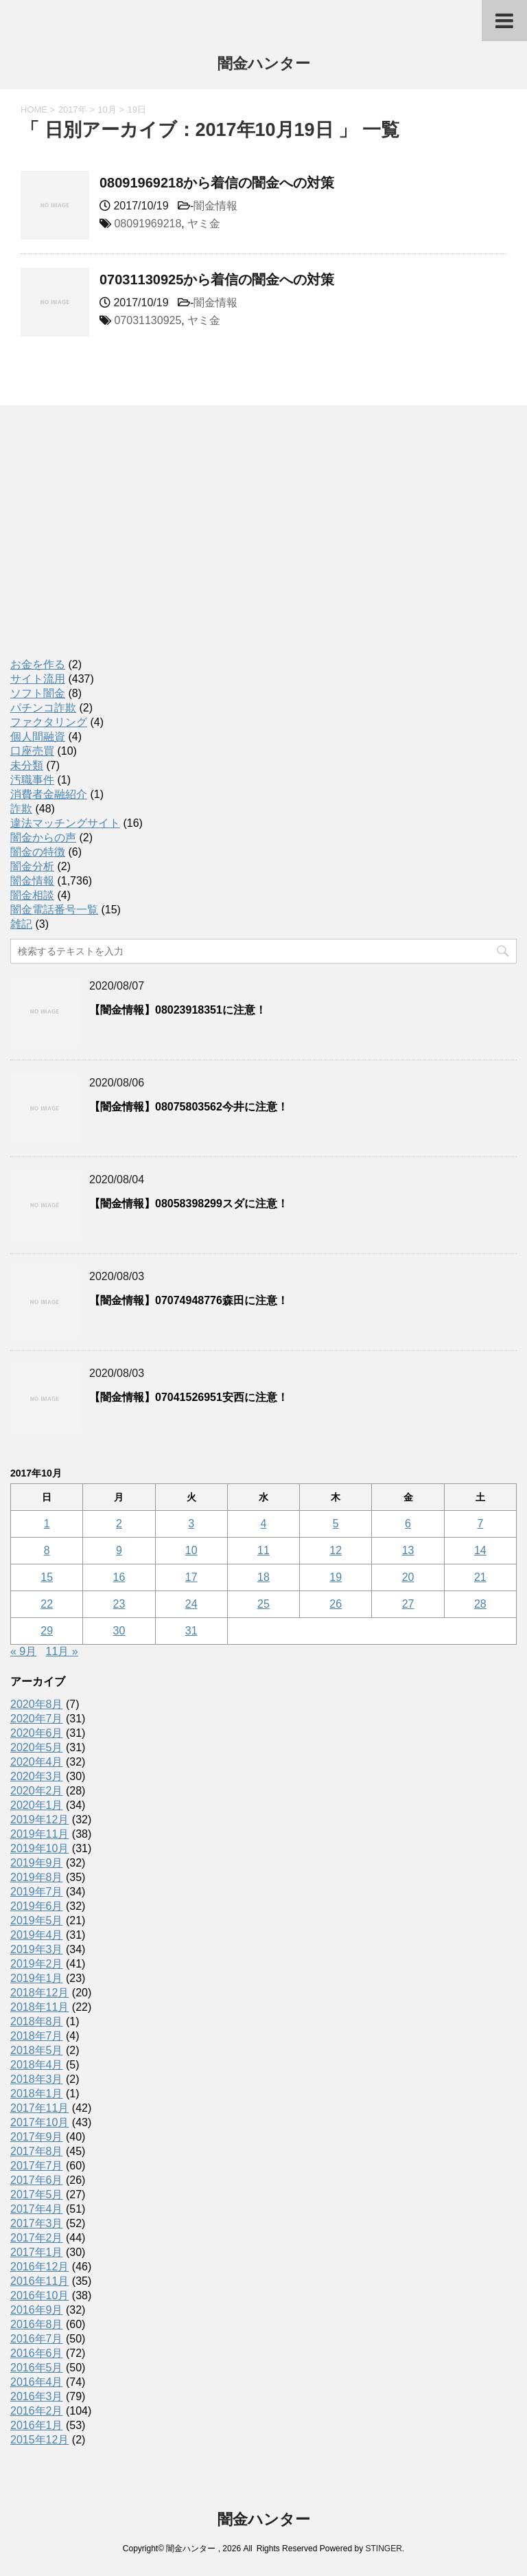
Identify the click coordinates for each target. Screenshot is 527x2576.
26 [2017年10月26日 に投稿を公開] (335, 1604)
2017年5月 (36, 2194)
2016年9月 (36, 2310)
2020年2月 (36, 1791)
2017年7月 (36, 2166)
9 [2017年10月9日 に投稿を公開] (119, 1550)
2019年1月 (36, 1978)
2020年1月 (36, 1805)
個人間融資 (37, 736)
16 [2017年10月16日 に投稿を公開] (119, 1577)
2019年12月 (39, 1819)
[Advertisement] (113, 546)
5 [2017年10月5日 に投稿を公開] (336, 1523)
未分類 (26, 765)
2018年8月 (36, 2021)
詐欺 (21, 808)
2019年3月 (36, 1949)
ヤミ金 (203, 223)
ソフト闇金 (37, 693)
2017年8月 (36, 2151)
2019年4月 (36, 1935)
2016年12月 (39, 2266)
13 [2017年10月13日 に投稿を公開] (408, 1550)
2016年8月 (36, 2324)
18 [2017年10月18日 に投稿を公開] (263, 1577)
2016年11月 (39, 2281)
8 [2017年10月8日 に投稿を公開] (47, 1550)
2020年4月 (36, 1762)
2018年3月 (36, 2079)
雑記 (21, 924)
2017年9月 (36, 2137)
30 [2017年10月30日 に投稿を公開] (119, 1631)
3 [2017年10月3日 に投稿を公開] (191, 1523)
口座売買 (32, 751)
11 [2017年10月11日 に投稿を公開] (263, 1550)
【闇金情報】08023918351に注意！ (177, 1010)
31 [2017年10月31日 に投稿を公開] (191, 1631)
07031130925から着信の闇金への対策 (216, 279)
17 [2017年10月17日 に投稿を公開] (191, 1577)
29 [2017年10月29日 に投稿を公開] (46, 1631)
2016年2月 (36, 2411)
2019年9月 (36, 1863)
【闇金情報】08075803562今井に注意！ (188, 1107)
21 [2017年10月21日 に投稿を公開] (480, 1577)
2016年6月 (36, 2353)
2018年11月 (39, 2007)
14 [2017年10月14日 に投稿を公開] (480, 1550)
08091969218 (147, 223)
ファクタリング (48, 722)
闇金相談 (32, 895)
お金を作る (37, 664)
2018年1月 (36, 2093)
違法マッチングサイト (65, 823)
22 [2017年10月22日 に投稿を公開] (46, 1604)
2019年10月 (39, 1848)
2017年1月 (36, 2252)
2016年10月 (39, 2295)
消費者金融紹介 (48, 794)
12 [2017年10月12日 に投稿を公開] (335, 1550)
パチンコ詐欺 (43, 708)
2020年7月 (36, 1718)
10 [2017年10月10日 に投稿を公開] (191, 1550)
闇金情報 (215, 206)
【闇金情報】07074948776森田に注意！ (188, 1300)
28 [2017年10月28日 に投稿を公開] (480, 1604)
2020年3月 (36, 1776)
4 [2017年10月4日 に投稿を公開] (264, 1523)
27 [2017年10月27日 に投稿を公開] (408, 1604)
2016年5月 (36, 2367)
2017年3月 (36, 2223)
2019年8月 (36, 1877)
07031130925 (147, 320)
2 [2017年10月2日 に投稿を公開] (119, 1523)
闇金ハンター (264, 65)
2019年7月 (36, 1891)
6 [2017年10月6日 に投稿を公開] (408, 1523)
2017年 (72, 109)
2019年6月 (36, 1906)
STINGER (383, 2548)
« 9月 (23, 1651)
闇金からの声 (43, 837)
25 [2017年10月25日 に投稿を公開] (263, 1604)
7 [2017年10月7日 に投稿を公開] (480, 1523)
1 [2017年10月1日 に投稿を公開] (47, 1523)
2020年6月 (36, 1733)
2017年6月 (36, 2180)
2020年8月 (36, 1704)
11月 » (62, 1651)
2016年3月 (36, 2396)
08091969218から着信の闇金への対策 (216, 182)
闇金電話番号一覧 (54, 909)
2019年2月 (36, 1964)
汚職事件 (32, 780)
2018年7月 (36, 2036)
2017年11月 (39, 2108)
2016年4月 (36, 2382)
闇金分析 (32, 866)
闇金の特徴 (37, 852)
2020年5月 (36, 1747)
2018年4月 (36, 2065)
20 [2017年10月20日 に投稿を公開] (408, 1577)
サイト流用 (37, 679)
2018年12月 (39, 1992)
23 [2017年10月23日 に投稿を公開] (119, 1604)
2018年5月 (36, 2050)
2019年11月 (39, 1834)
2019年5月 (36, 1920)
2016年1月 (36, 2425)
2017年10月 (39, 2122)
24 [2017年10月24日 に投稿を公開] (191, 1604)
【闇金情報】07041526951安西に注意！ (188, 1397)
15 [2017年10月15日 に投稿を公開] (46, 1577)
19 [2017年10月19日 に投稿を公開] (335, 1577)
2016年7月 (36, 2339)
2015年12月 (39, 2440)
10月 (106, 109)
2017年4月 (36, 2209)
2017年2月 (36, 2238)
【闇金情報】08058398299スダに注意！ (188, 1203)
